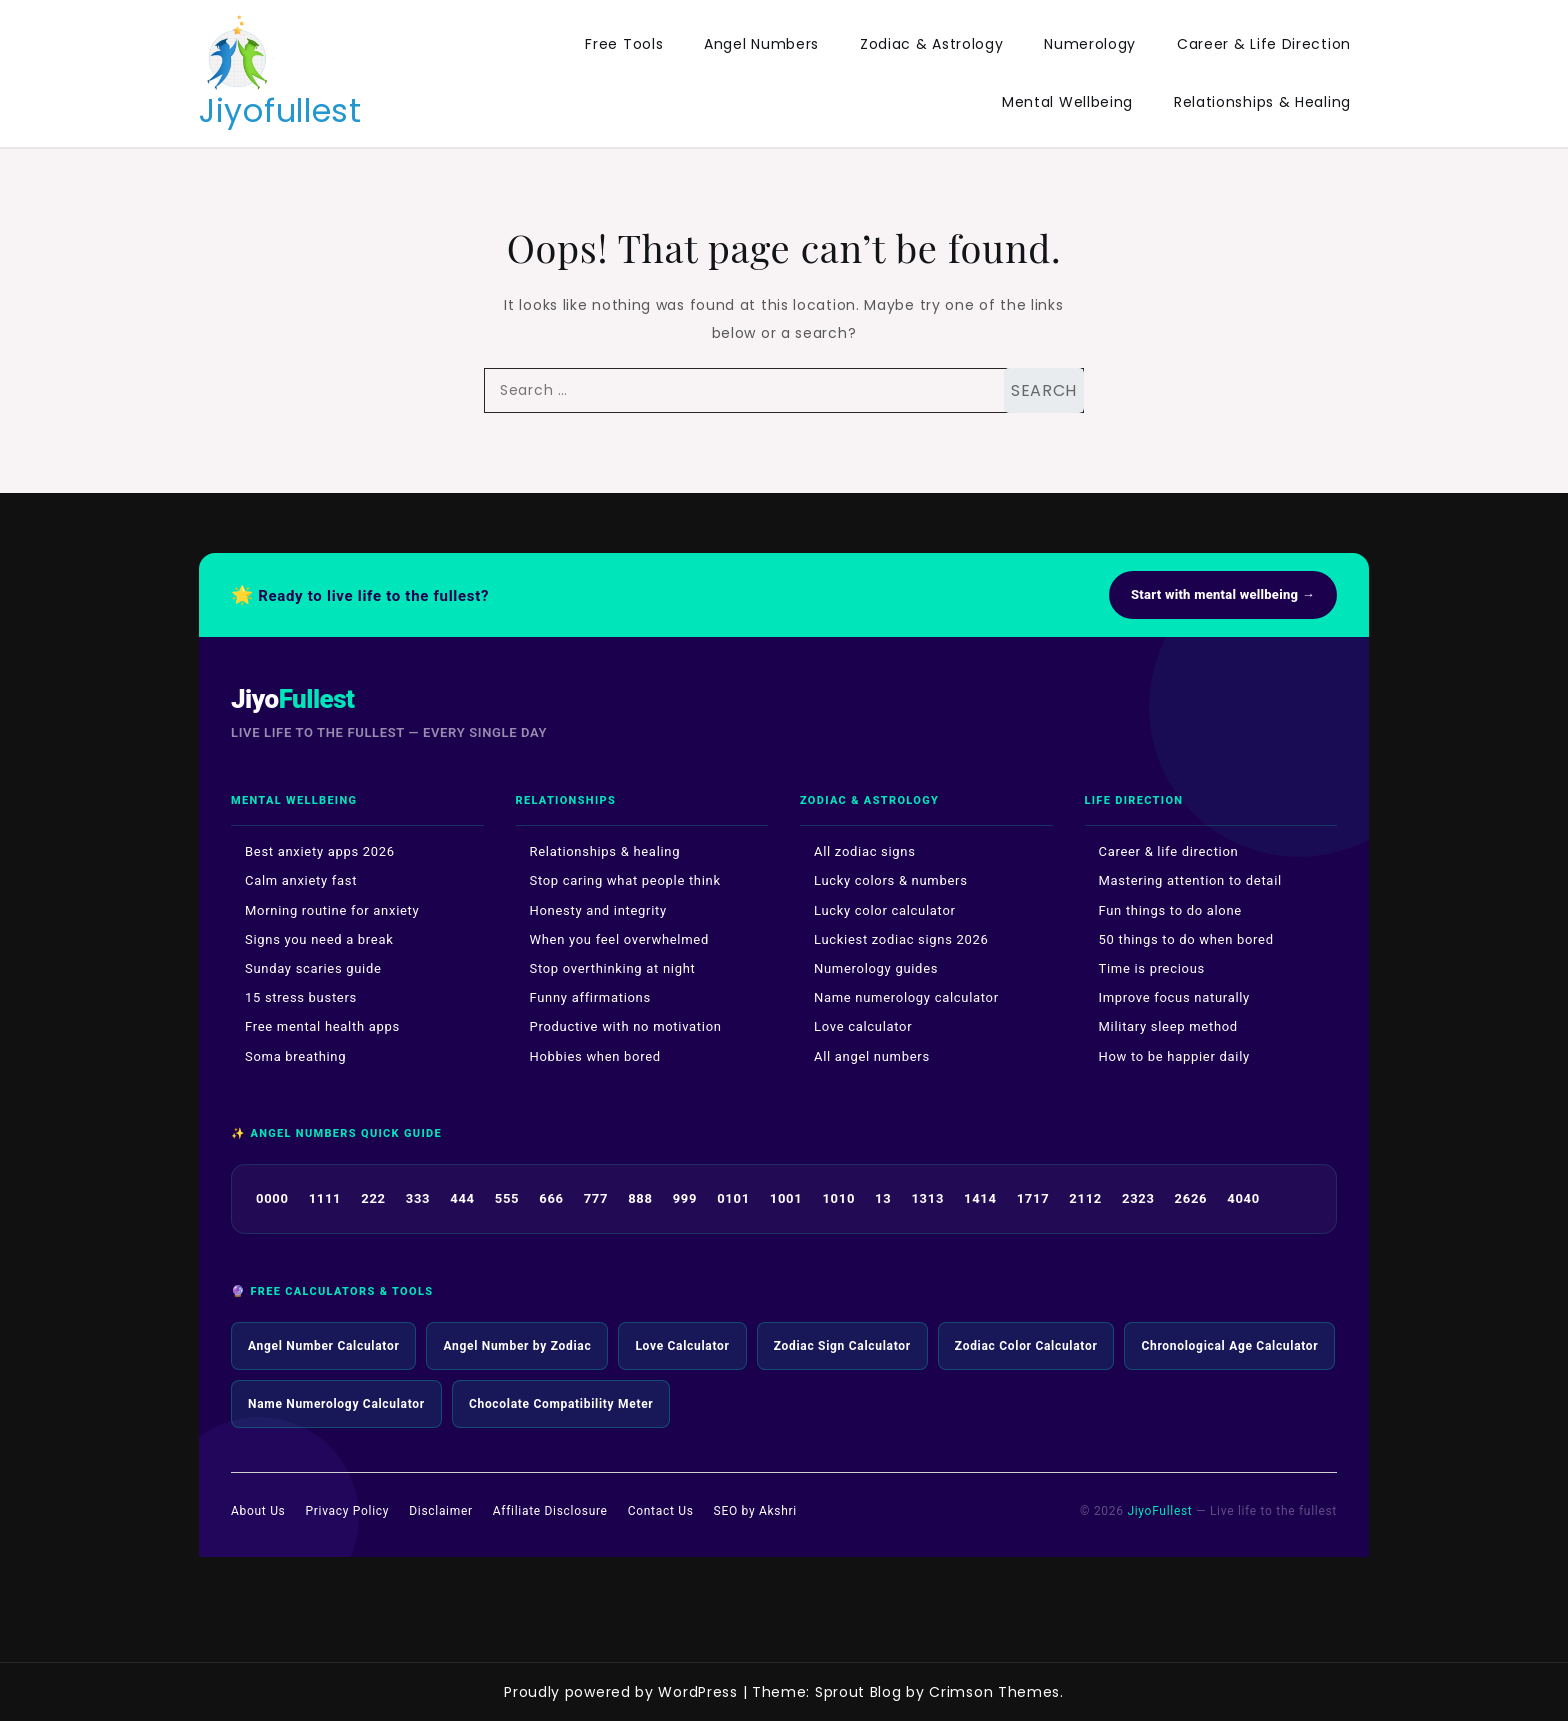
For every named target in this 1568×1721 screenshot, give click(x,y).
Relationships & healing (605, 851)
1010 (838, 1198)
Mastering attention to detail (1190, 880)
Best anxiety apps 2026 (320, 851)
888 (640, 1198)
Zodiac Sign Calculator (842, 1346)
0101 (733, 1198)
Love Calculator (682, 1346)
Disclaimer (441, 1511)
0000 (272, 1198)
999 (685, 1198)
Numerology (1090, 44)
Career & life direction (1169, 851)
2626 (1191, 1198)
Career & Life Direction (1264, 44)
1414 (980, 1198)
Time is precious (1152, 968)
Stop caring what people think (625, 880)
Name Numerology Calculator (336, 1404)
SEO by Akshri (755, 1511)
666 (551, 1198)
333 (418, 1198)
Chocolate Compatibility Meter (561, 1404)
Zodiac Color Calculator (1026, 1346)
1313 (927, 1198)
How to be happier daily (1174, 1056)
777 (596, 1198)
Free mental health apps (322, 1026)
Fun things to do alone (1170, 910)
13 (883, 1198)
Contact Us (661, 1511)
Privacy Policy (348, 1511)
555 (507, 1198)
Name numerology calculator (906, 997)
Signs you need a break (319, 939)
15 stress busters (301, 997)
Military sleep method (1168, 1026)
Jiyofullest (280, 110)
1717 (1033, 1198)
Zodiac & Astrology (932, 44)
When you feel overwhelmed (619, 939)
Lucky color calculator (885, 910)
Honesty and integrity (598, 910)
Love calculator (863, 1026)
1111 (325, 1198)
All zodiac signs (865, 851)
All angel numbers (872, 1056)
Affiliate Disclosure (550, 1511)
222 (373, 1198)
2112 (1085, 1198)
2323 (1138, 1198)
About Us (258, 1511)
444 (462, 1198)
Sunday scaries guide (313, 968)
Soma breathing (295, 1056)
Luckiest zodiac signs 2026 (901, 939)
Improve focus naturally (1174, 997)
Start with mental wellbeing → (1223, 594)
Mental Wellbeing (1067, 102)
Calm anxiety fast (301, 880)
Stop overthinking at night (613, 968)
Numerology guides (876, 968)
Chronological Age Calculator (1229, 1346)
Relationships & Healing (1262, 102)
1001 (786, 1198)
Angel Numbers (761, 44)
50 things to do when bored (1186, 939)
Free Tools (624, 44)
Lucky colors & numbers (891, 880)
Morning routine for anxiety (332, 910)
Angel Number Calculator (323, 1346)
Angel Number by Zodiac (517, 1346)
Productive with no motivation (626, 1026)
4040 (1243, 1198)
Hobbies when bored (595, 1056)
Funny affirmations (590, 997)
